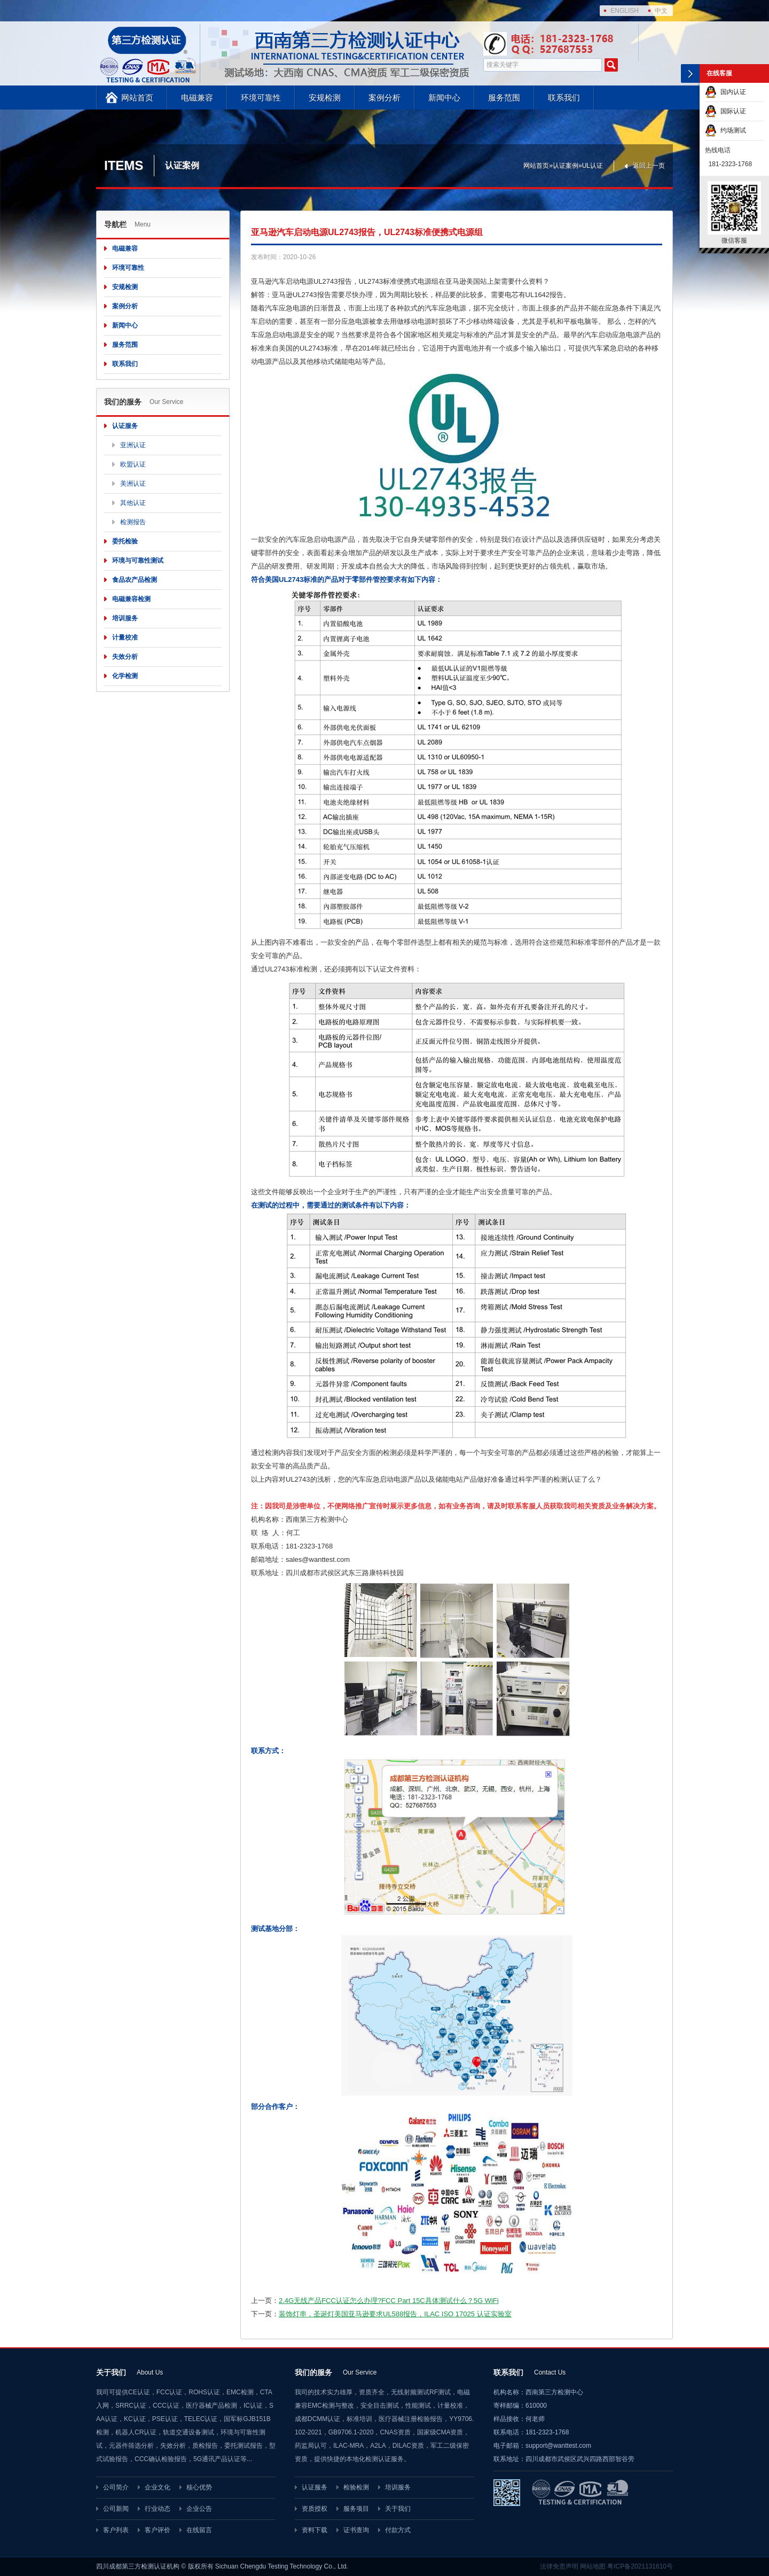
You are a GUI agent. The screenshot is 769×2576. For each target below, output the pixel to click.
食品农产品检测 (134, 579)
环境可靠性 (261, 97)
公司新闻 (116, 2508)
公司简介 (116, 2487)
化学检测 (125, 676)
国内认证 (725, 92)
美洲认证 (133, 483)
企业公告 (199, 2508)
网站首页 (137, 97)
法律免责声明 (559, 2566)
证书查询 (356, 2530)
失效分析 (125, 656)
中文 (661, 10)
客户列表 (116, 2530)
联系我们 (564, 97)
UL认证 (592, 165)
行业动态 (157, 2508)
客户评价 (157, 2530)
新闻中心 (444, 97)
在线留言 (199, 2530)
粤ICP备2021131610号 (640, 2566)
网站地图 (593, 2566)
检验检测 (356, 2487)
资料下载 (314, 2530)
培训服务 (125, 618)
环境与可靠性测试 (137, 560)
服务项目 (356, 2508)
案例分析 (384, 97)
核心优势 (199, 2487)
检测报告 (133, 522)
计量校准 (125, 637)
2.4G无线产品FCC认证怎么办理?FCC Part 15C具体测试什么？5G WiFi (389, 2301)
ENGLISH (624, 10)
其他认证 (133, 503)
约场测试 (725, 130)
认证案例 (565, 165)
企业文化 (157, 2487)
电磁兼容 (197, 97)
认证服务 (125, 426)
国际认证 (725, 111)
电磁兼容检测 (131, 599)
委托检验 (125, 541)
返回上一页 (649, 165)
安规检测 (325, 97)
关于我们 (398, 2508)
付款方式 (398, 2530)
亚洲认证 (133, 445)
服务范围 (504, 97)
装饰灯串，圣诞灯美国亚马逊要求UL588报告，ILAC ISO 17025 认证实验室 (395, 2314)
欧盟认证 (133, 464)
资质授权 (314, 2508)
